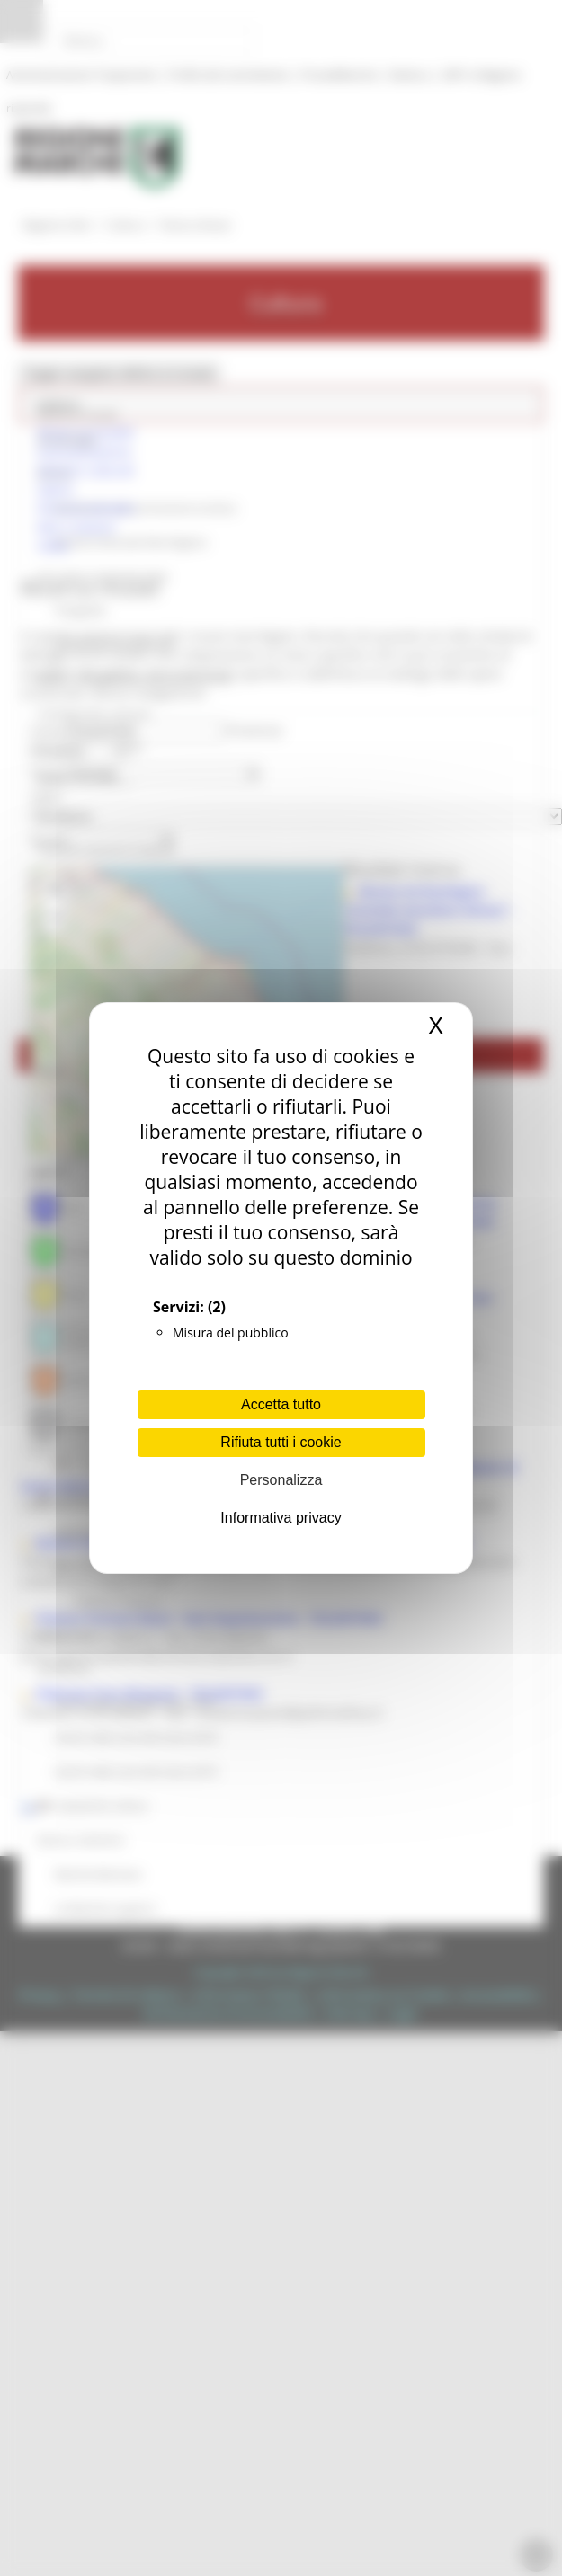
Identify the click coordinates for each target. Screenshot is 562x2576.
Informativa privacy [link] (280, 1517)
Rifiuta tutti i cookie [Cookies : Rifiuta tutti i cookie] (280, 1442)
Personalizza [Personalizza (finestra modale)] (281, 1480)
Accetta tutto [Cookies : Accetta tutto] (281, 1404)
